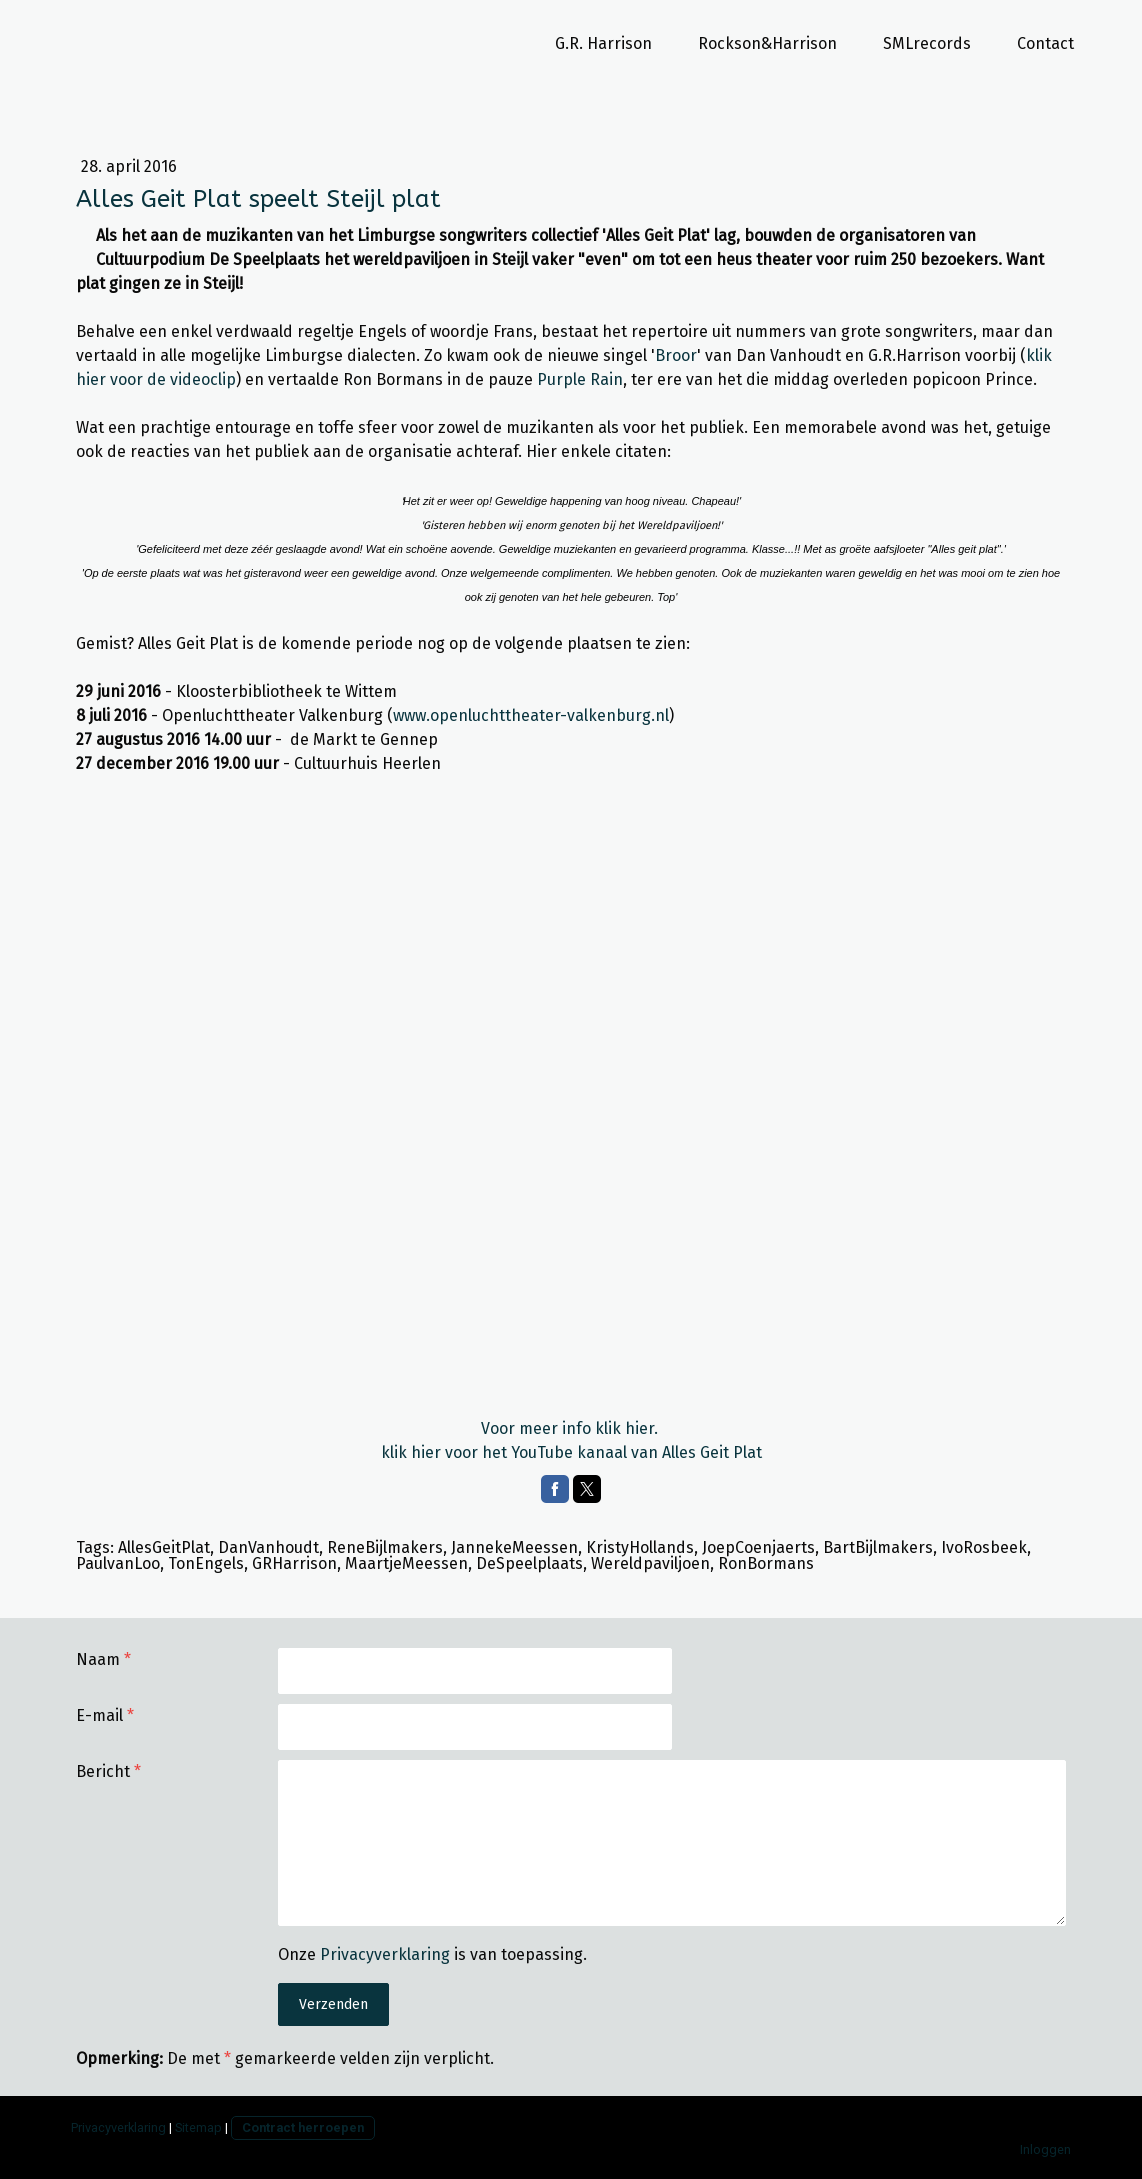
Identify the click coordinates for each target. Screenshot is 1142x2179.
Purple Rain (580, 379)
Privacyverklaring (385, 1954)
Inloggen (1045, 2149)
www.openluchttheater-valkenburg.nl (531, 715)
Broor (676, 355)
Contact (1045, 43)
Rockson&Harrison (767, 43)
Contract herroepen (303, 2127)
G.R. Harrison (603, 43)
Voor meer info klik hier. (571, 1428)
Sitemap (198, 2127)
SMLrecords (927, 43)
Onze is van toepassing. (432, 1954)
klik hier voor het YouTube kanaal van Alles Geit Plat (571, 1452)
